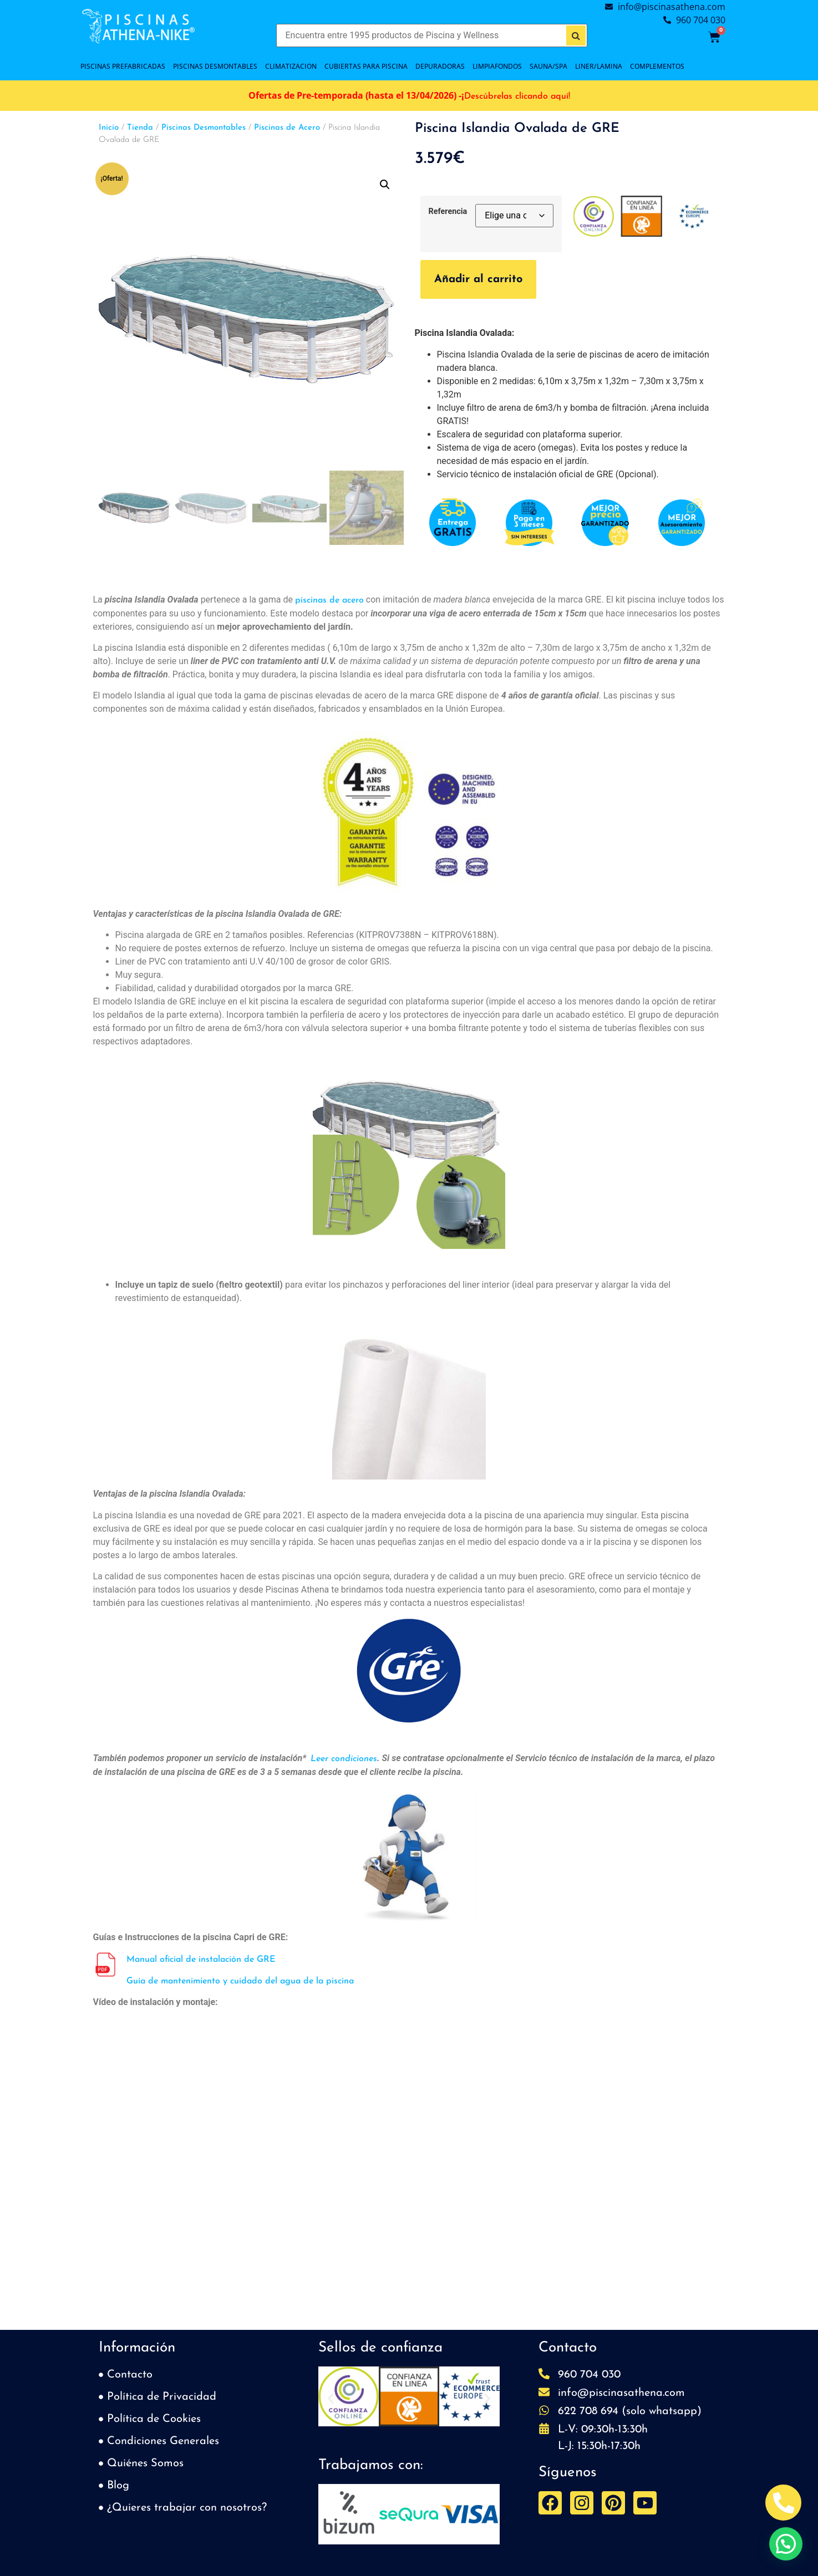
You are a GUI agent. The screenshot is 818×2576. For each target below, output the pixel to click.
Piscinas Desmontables (203, 128)
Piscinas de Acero (287, 128)
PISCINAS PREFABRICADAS (122, 66)
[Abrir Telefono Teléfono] (783, 2503)
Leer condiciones (344, 1758)
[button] (385, 185)
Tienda (140, 128)
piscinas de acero (329, 600)
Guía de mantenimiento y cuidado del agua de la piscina (240, 1981)
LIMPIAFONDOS (497, 66)
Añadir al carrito (478, 279)
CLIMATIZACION (291, 66)
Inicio (109, 128)
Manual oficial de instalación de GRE (200, 1959)
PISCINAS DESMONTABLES (215, 66)
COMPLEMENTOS (657, 66)
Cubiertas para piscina (366, 66)
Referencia (448, 212)
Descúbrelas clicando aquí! (517, 96)
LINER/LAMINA (598, 66)
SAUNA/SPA (548, 66)
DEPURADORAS (440, 66)
